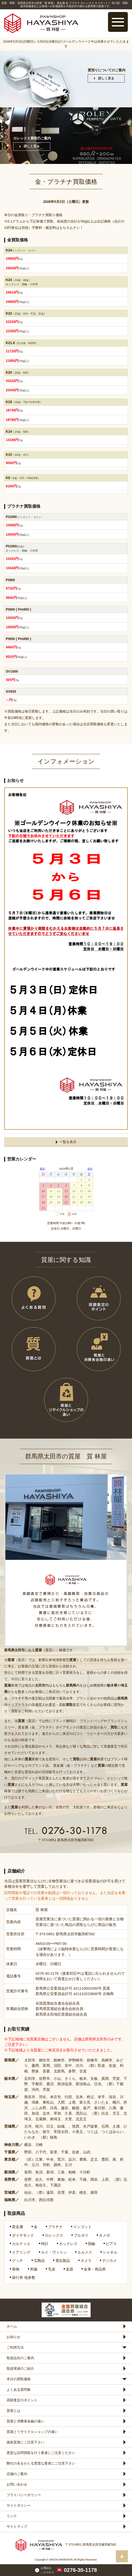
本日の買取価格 (19, 2379)
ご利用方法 (15, 2347)
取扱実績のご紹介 (20, 2368)
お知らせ (13, 2337)
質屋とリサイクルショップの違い (32, 2432)
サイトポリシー (19, 2505)
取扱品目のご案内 (20, 2358)
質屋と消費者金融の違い (25, 2421)
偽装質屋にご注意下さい (25, 2442)
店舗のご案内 (17, 2474)
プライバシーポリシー (24, 2495)
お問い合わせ (17, 2484)
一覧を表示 (67, 1142)
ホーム (12, 2326)
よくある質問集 (19, 2389)
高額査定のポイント (22, 2400)
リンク (12, 2516)
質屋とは (13, 2411)
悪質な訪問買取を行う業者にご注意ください (41, 2453)
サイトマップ (17, 2526)
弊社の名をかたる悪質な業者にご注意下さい (41, 2463)
